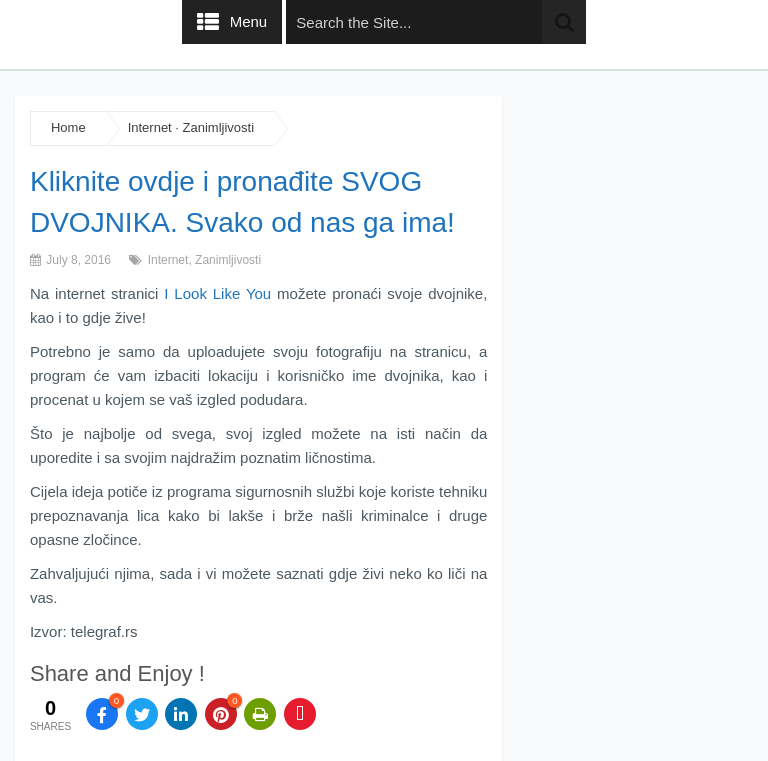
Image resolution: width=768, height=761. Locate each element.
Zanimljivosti (219, 127)
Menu (249, 21)
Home (68, 127)
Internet (150, 127)
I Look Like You (217, 293)
